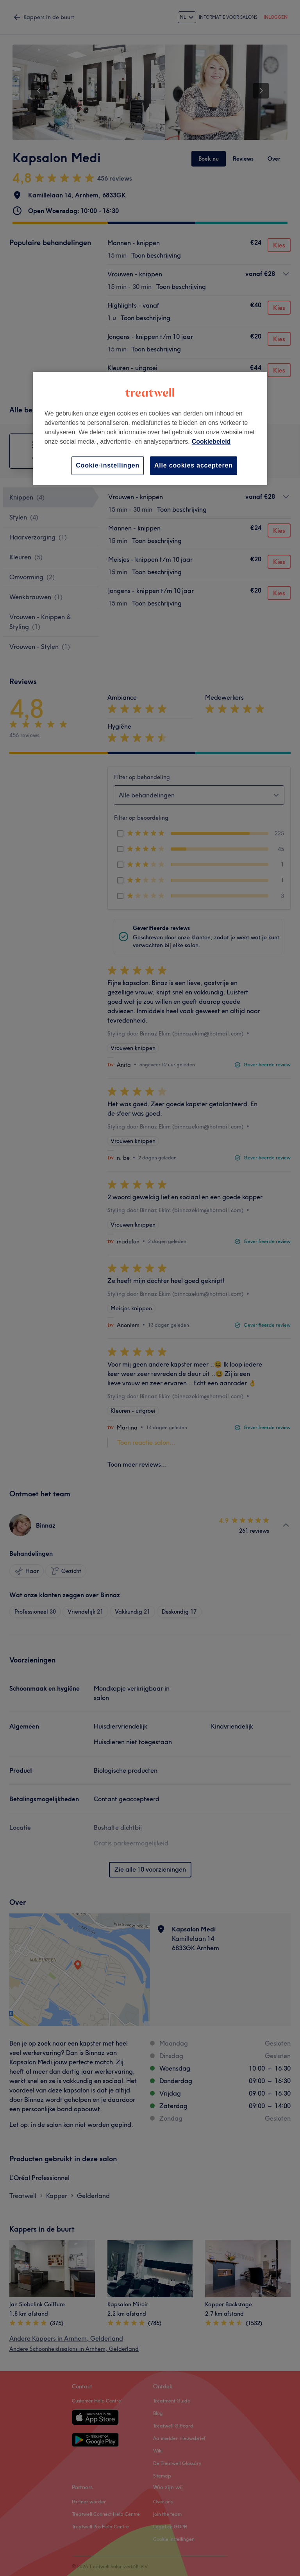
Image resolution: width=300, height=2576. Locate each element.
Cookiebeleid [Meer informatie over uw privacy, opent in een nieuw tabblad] (211, 441)
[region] (150, 428)
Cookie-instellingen (107, 465)
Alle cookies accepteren (193, 465)
